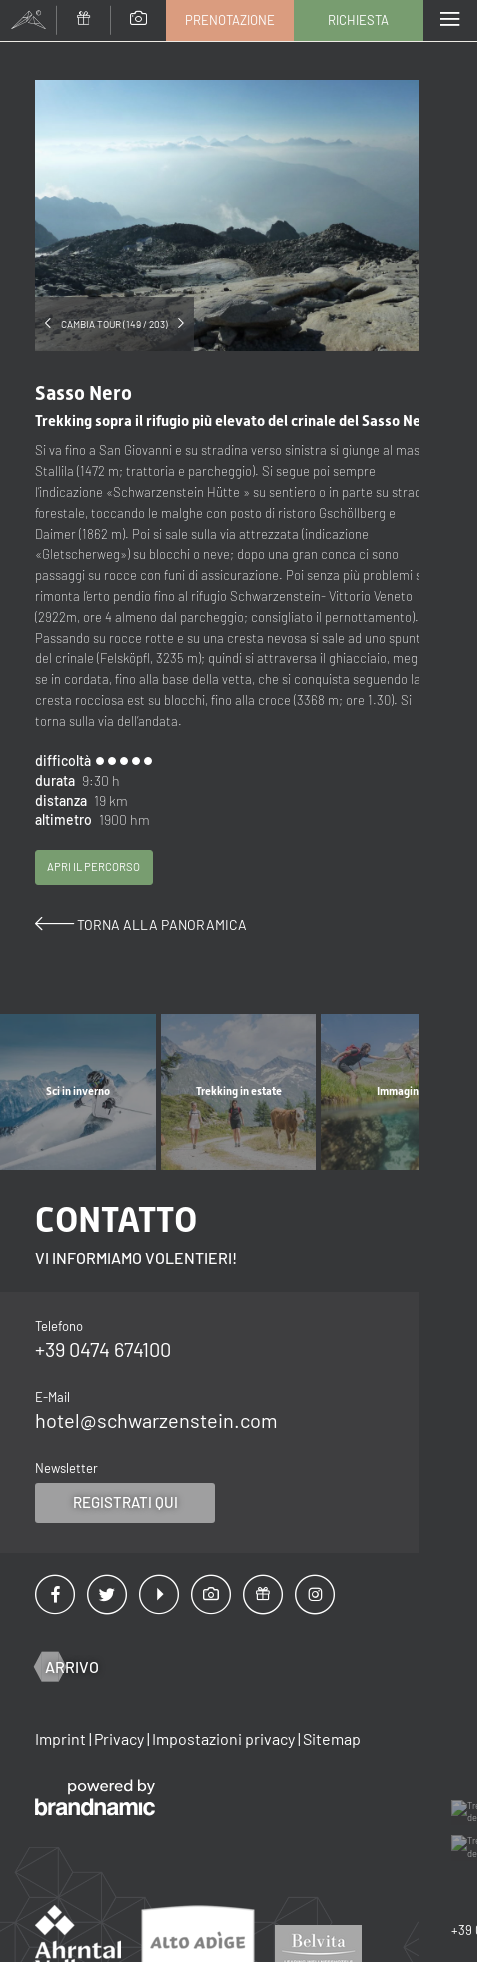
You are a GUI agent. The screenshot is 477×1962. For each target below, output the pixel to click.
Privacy (120, 1743)
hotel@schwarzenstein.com (156, 1426)
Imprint (62, 1743)
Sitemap (332, 1743)
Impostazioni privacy (225, 1743)
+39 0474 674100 (103, 1355)
